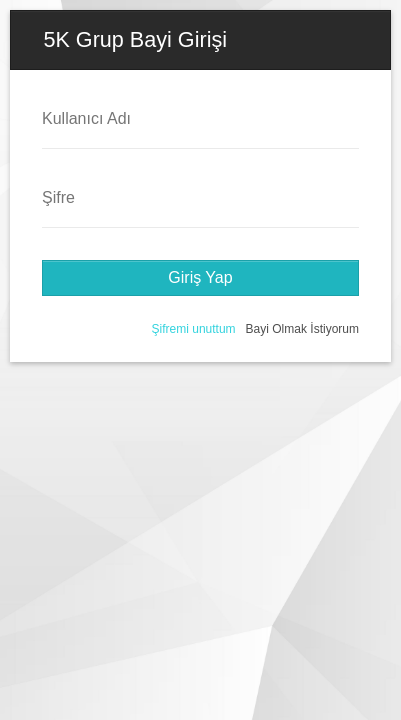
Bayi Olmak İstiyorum (302, 329)
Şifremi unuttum (194, 329)
